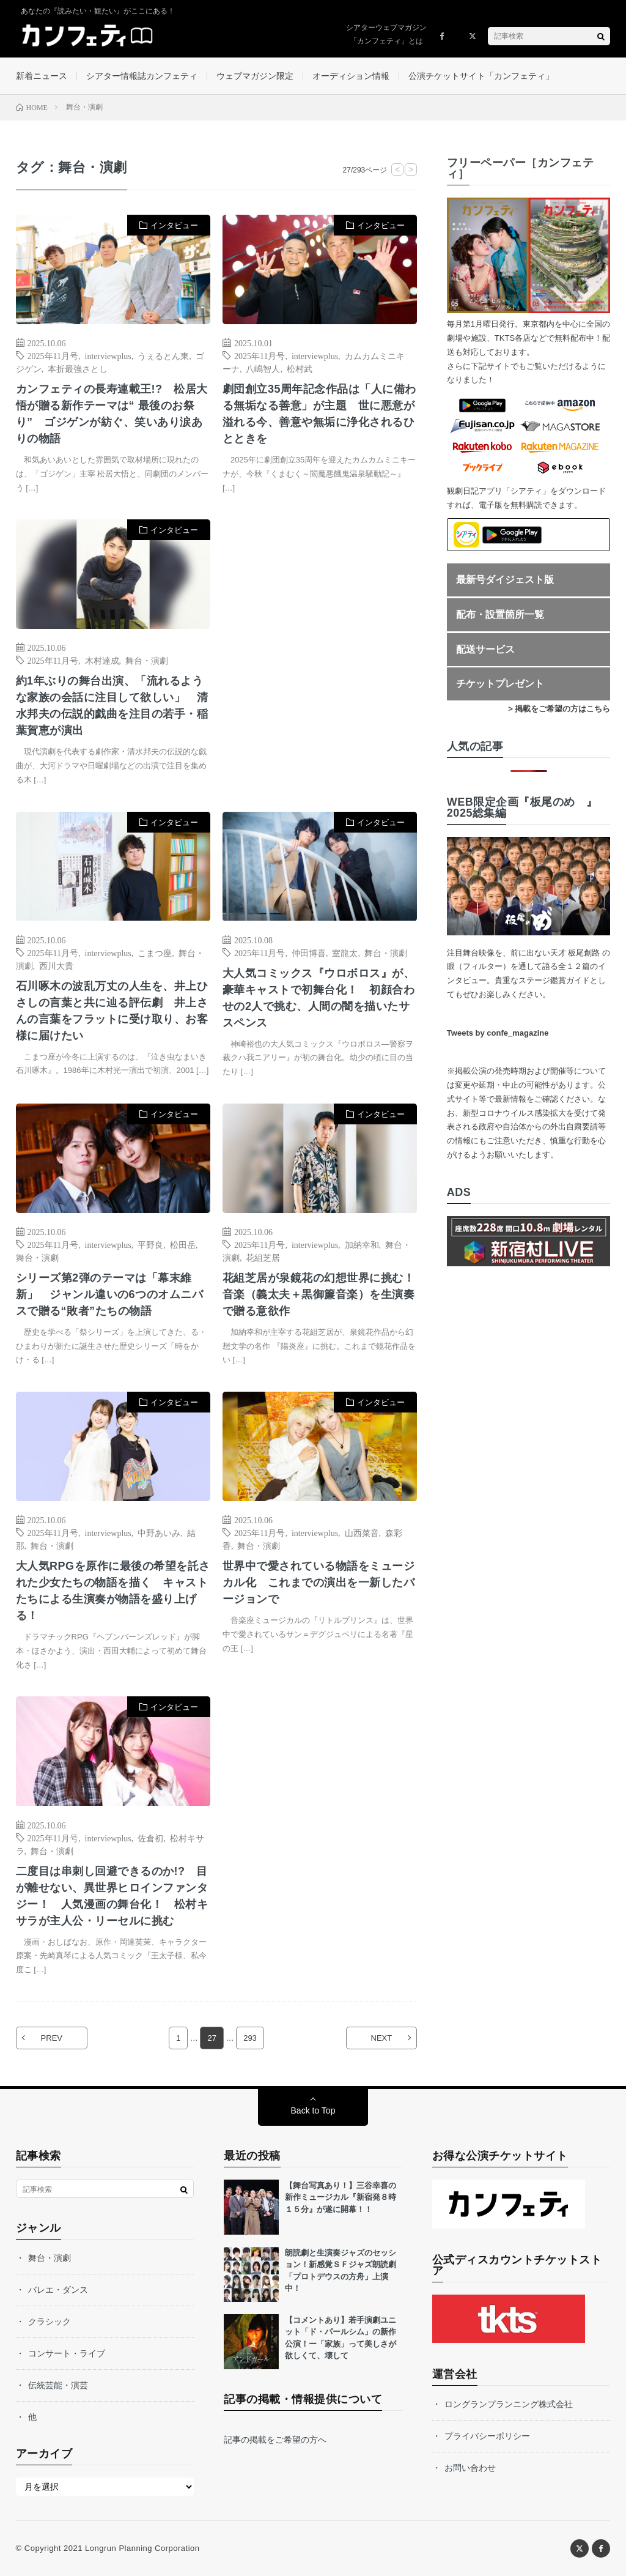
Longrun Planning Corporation (142, 2548)
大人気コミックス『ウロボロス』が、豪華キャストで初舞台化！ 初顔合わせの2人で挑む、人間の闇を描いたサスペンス (319, 998)
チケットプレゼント (500, 683)
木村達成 (102, 660)
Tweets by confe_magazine (498, 1032)
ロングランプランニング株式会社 (508, 2404)
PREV (51, 2038)
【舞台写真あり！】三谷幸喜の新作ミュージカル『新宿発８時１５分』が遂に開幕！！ (340, 2197)
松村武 (299, 368)
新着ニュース (41, 76)
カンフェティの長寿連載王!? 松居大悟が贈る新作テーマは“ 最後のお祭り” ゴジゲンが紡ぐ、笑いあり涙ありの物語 (112, 414)
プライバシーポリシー (487, 2436)
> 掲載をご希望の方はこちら (559, 708)
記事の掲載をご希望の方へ (275, 2439)
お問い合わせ (470, 2468)
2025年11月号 (53, 355)
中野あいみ (159, 1532)
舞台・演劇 (146, 660)
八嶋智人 (263, 368)
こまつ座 (155, 952)
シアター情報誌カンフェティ (141, 76)
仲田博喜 (309, 952)
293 (250, 2038)
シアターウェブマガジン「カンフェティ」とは (386, 34)
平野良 (150, 1244)
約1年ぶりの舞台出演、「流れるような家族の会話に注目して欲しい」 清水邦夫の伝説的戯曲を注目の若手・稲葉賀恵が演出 (112, 706)
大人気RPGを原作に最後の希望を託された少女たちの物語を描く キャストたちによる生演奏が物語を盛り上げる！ (113, 1591)
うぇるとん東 (163, 355)
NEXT (381, 2038)
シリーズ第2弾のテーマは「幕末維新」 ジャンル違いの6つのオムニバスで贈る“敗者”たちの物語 (110, 1294)
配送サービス (485, 649)
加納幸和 (362, 1244)
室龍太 (345, 952)
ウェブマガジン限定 (254, 76)
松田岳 (183, 1244)
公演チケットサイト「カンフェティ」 (481, 76)
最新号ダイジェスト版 (505, 579)
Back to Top (313, 2110)
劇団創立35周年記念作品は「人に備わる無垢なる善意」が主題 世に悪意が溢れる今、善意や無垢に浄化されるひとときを (319, 414)
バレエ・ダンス (58, 2290)
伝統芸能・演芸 (58, 2385)
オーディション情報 (350, 76)
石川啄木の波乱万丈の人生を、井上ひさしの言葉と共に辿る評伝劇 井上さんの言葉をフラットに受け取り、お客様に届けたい (112, 1011)
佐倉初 (150, 1837)
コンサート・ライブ (66, 2353)
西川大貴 (56, 965)
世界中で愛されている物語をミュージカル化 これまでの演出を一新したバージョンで (319, 1582)
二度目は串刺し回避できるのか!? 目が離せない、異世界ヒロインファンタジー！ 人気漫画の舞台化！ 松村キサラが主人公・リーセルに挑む (112, 1896)
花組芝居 (263, 1257)
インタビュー (174, 225)
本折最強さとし (78, 368)
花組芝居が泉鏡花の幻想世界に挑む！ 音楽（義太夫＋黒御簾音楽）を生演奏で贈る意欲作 (320, 1294)
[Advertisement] (320, 641)
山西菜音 (362, 1532)
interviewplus (108, 355)
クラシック (49, 2321)
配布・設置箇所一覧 (500, 614)
